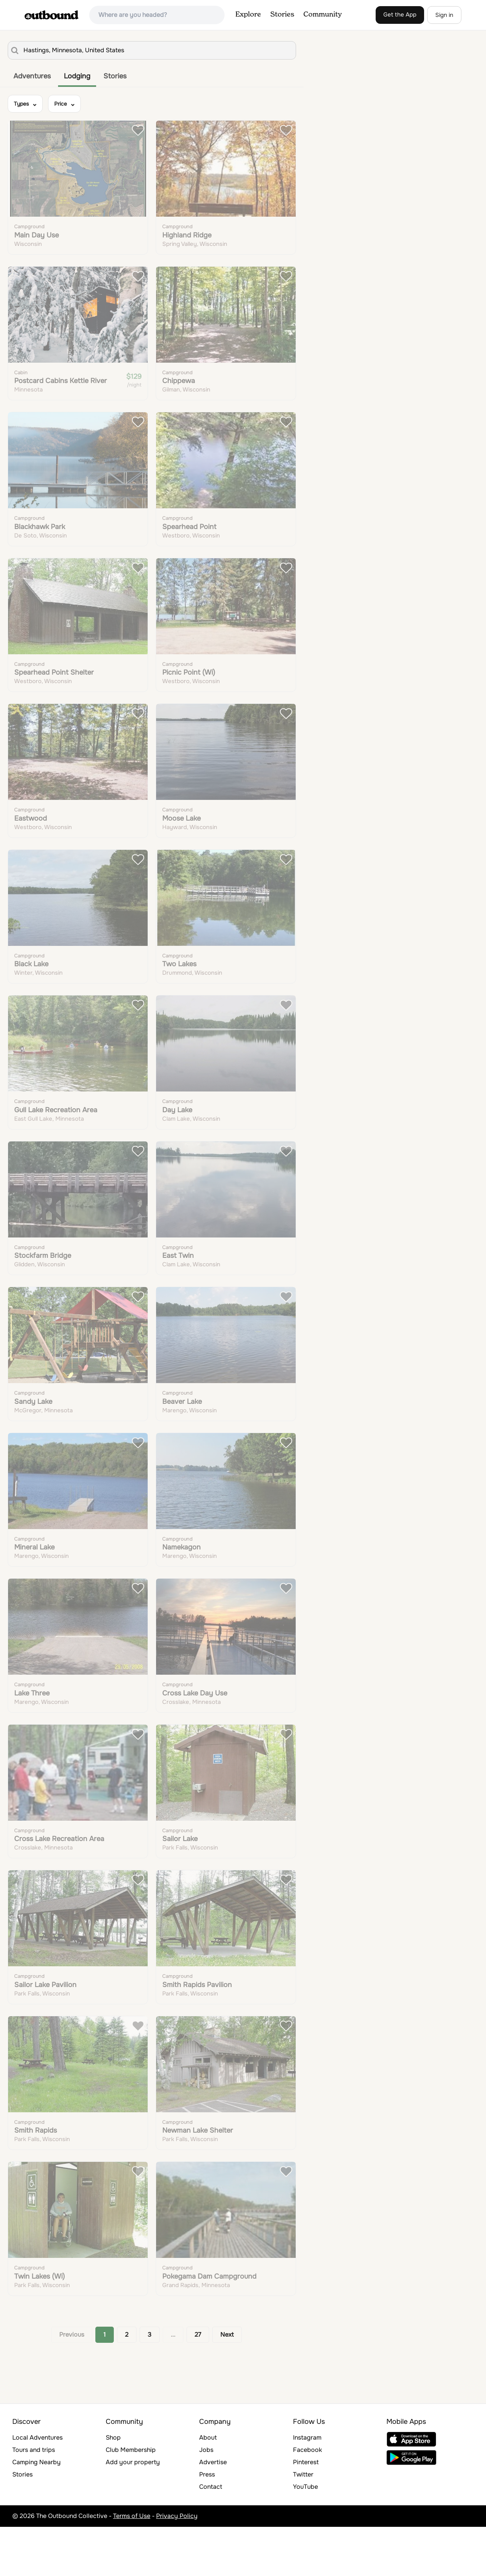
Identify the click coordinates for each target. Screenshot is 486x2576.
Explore (248, 14)
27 (198, 2384)
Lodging (77, 76)
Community (322, 14)
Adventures (32, 76)
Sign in (444, 15)
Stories (282, 14)
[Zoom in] (476, 42)
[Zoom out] (476, 54)
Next (227, 2384)
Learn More (217, 150)
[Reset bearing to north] (476, 65)
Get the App (399, 14)
